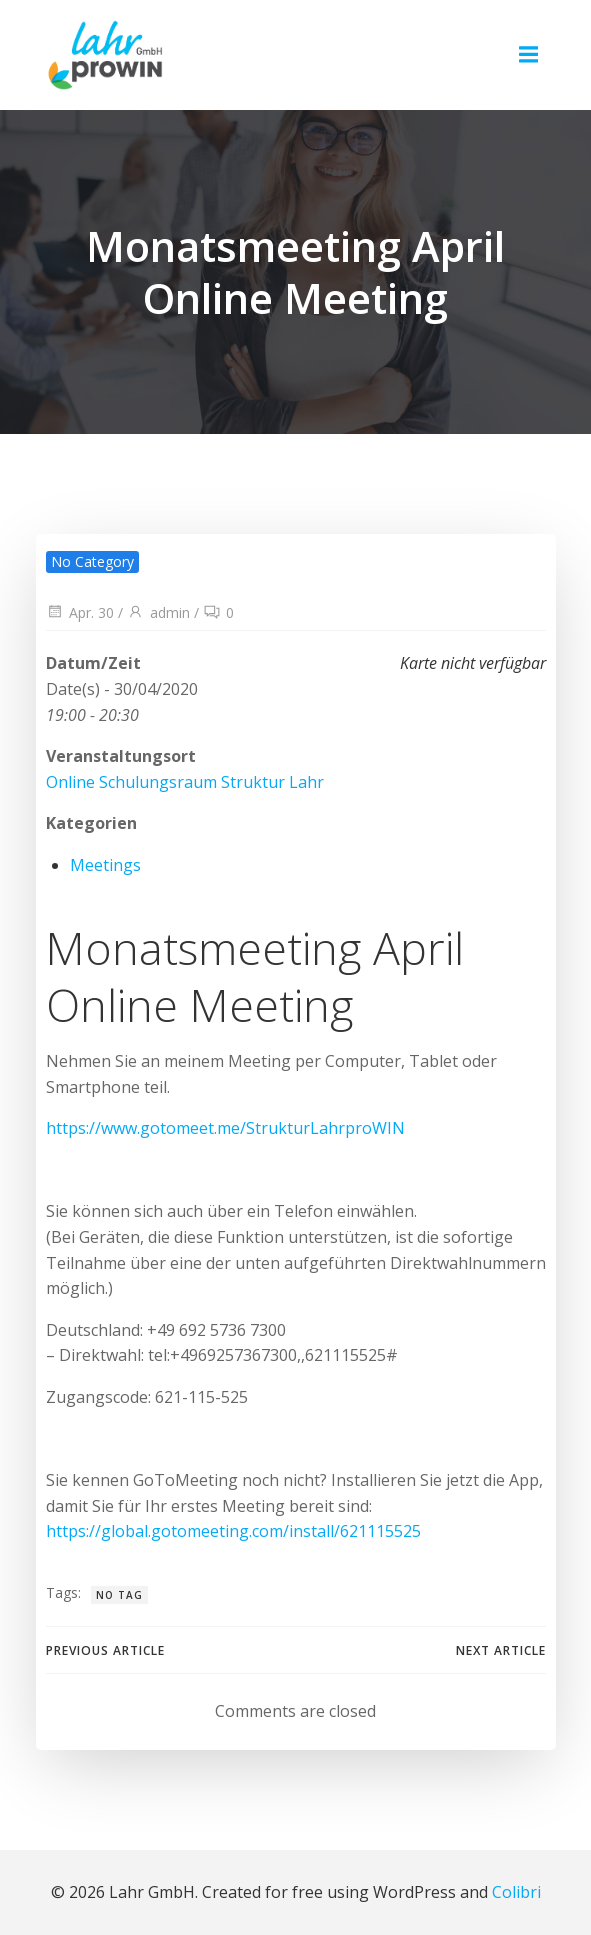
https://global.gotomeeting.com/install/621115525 (233, 1531)
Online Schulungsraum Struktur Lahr (185, 782)
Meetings (105, 865)
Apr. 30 (80, 612)
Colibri (516, 1892)
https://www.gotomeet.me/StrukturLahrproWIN (225, 1128)
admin (158, 612)
